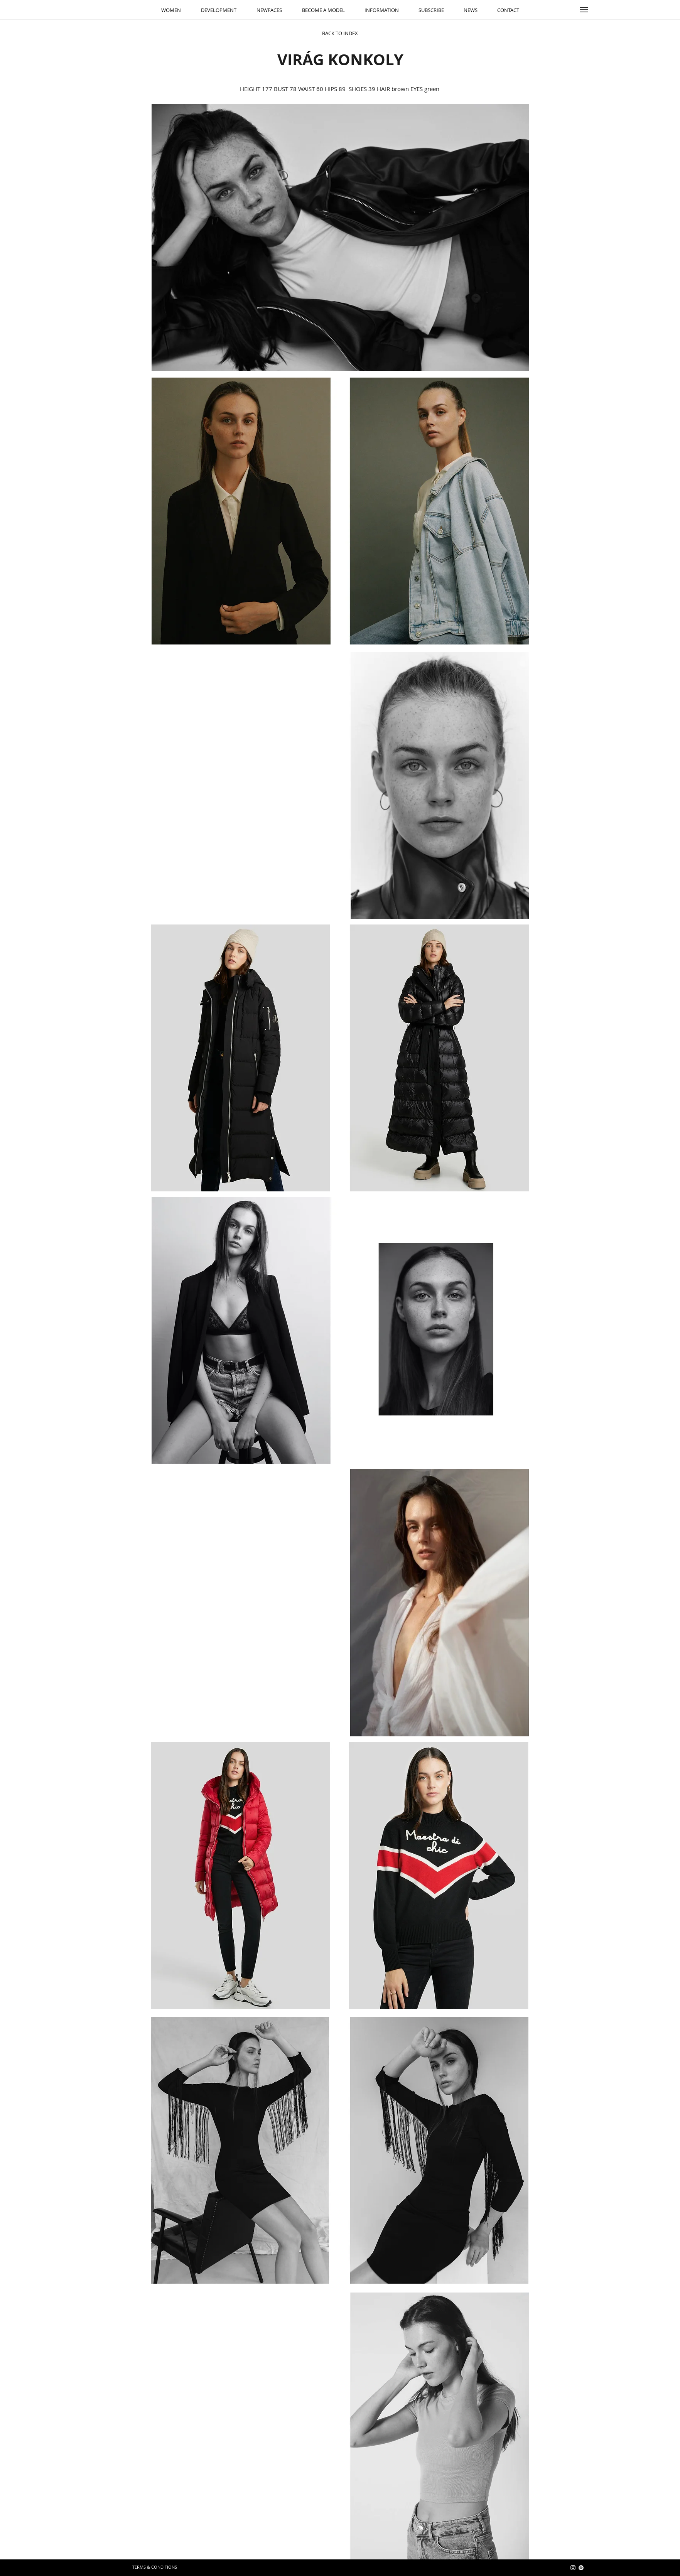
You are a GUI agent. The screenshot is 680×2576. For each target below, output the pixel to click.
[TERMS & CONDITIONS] (155, 2567)
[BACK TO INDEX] (340, 33)
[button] (584, 9)
